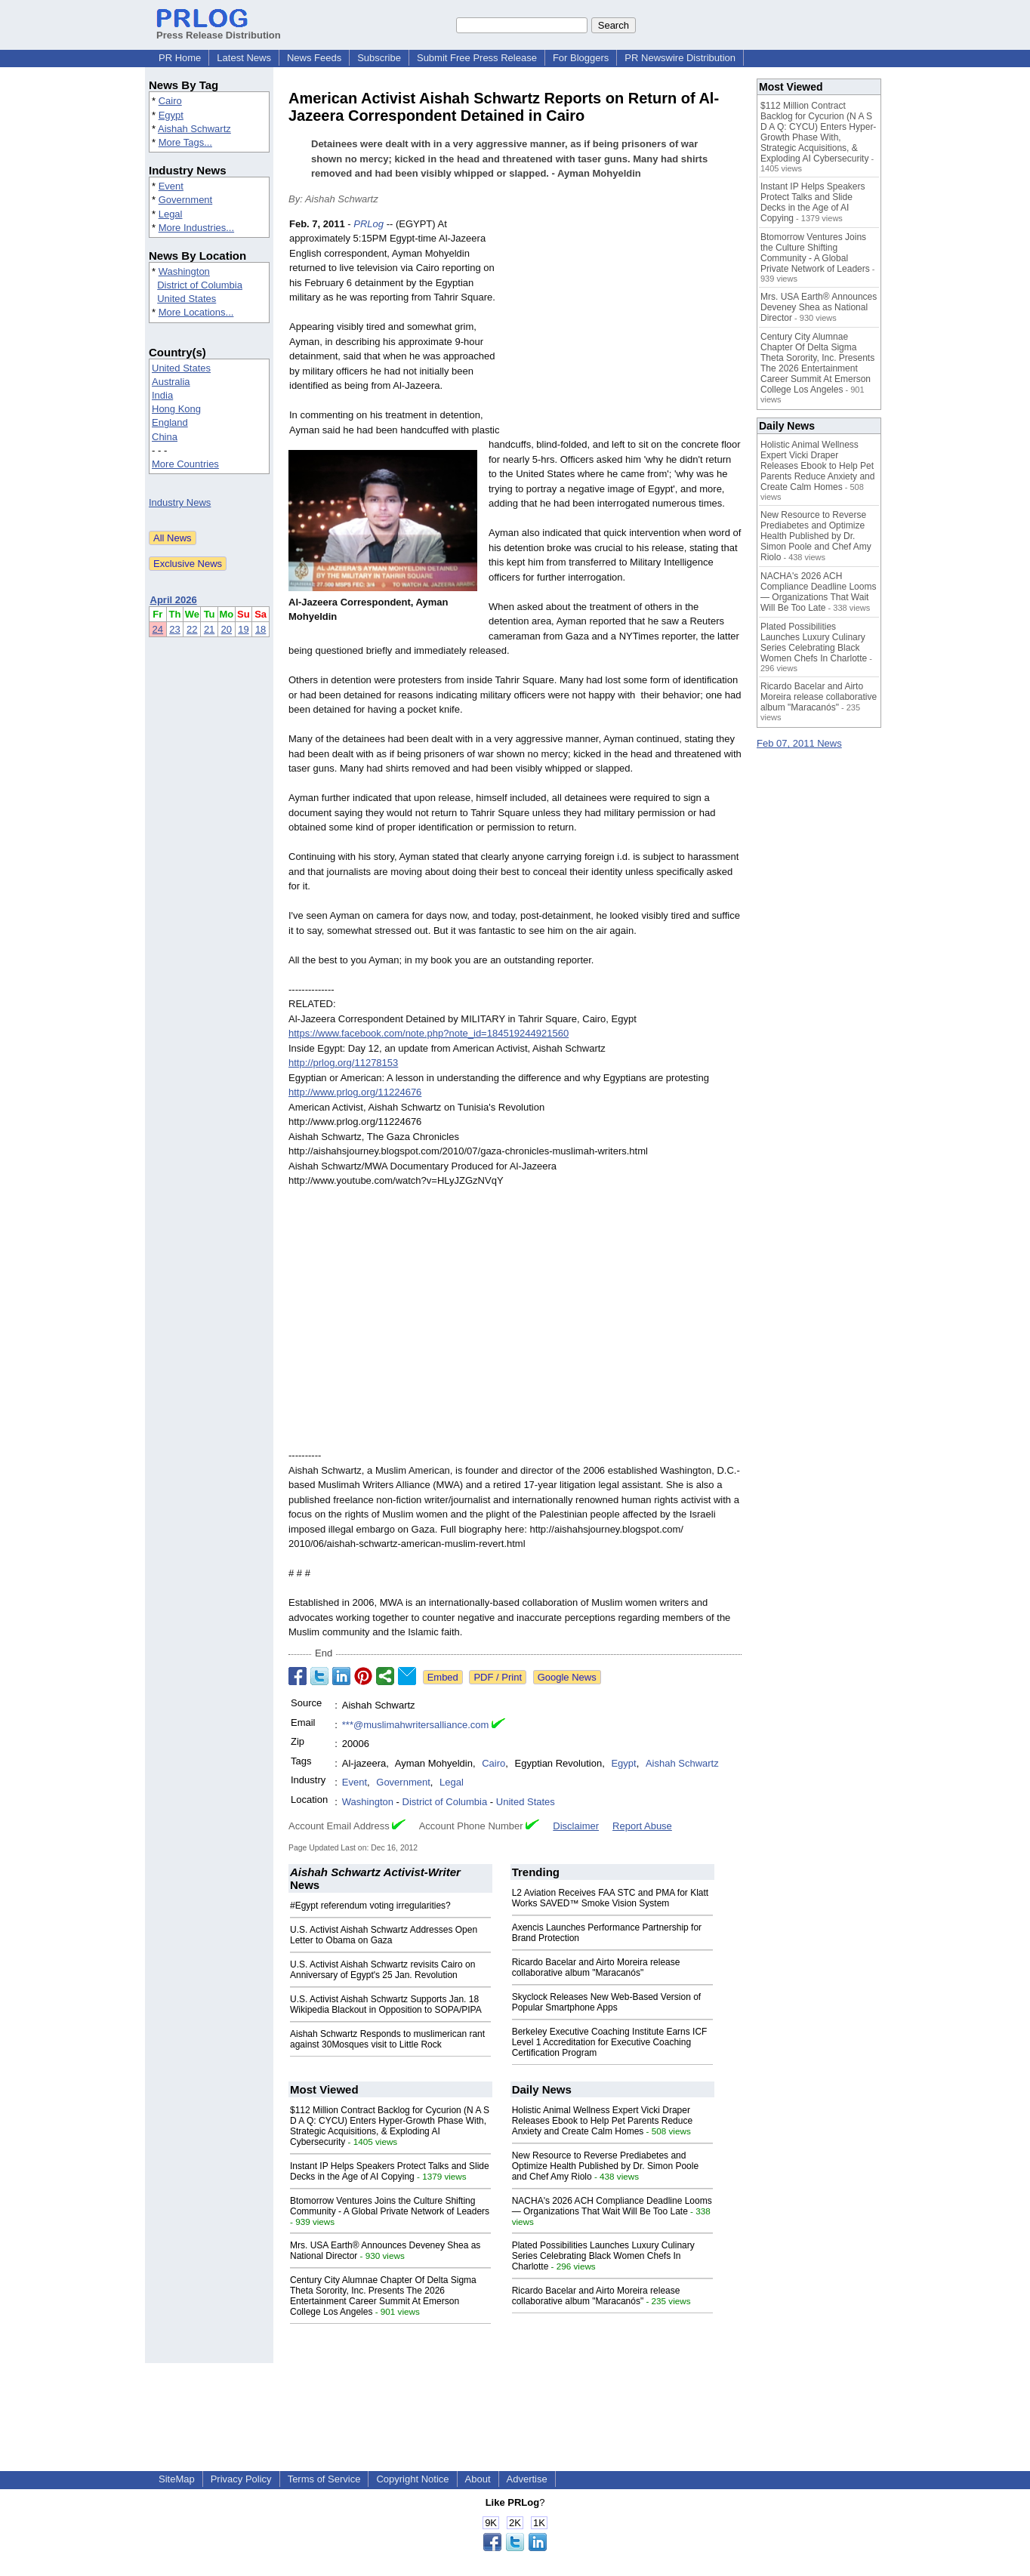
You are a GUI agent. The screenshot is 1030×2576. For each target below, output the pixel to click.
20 (226, 629)
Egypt (171, 115)
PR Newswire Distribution (679, 57)
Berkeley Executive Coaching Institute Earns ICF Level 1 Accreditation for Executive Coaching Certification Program (610, 2042)
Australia (171, 381)
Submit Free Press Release (477, 57)
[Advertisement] (628, 327)
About (478, 2479)
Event (171, 186)
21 (209, 629)
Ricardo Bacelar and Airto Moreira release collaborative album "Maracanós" (596, 1967)
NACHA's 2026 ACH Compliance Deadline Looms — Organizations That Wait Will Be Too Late (612, 2206)
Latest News (244, 57)
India (162, 395)
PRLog (368, 224)
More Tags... (185, 142)
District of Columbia (199, 285)
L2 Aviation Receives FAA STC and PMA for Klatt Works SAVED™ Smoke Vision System (610, 1898)
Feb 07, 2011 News (799, 743)
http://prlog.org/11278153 (343, 1062)
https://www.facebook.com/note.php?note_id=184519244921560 (428, 1033)
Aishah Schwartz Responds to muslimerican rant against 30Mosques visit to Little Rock (387, 2039)
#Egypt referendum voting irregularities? (370, 1905)
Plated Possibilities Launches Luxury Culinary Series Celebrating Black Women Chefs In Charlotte (603, 2256)
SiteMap (177, 2479)
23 (174, 629)
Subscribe (379, 57)
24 (158, 629)
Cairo (170, 100)
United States (186, 298)
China (164, 436)
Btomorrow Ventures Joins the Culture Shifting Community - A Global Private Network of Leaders (389, 2206)
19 (243, 629)
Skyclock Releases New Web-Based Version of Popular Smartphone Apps (607, 2002)
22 (192, 629)
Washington (184, 271)
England (170, 422)
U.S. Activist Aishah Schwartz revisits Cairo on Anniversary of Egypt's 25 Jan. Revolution (382, 1969)
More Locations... (196, 312)
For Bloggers (581, 57)
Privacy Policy (241, 2479)
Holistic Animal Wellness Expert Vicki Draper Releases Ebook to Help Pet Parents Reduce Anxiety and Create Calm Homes (602, 2121)
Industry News (180, 502)
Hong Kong (176, 408)
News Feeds (314, 57)
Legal (171, 214)
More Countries (185, 464)
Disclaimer (576, 1826)
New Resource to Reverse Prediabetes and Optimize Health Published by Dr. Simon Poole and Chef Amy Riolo (605, 2166)
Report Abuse (642, 1826)
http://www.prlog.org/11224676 (354, 1092)
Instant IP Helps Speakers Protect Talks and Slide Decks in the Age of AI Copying (389, 2171)
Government (186, 199)
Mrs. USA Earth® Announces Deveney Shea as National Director (818, 307)
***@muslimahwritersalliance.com (415, 1724)
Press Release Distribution (218, 29)
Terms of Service (324, 2479)
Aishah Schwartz (194, 128)
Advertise (527, 2479)
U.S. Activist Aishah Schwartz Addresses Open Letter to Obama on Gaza (383, 1935)
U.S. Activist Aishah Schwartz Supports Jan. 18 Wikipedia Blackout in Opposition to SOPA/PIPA (386, 2004)
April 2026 (173, 599)
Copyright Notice (412, 2479)
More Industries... (196, 227)
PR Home (180, 57)
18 (260, 629)
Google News (567, 1677)
